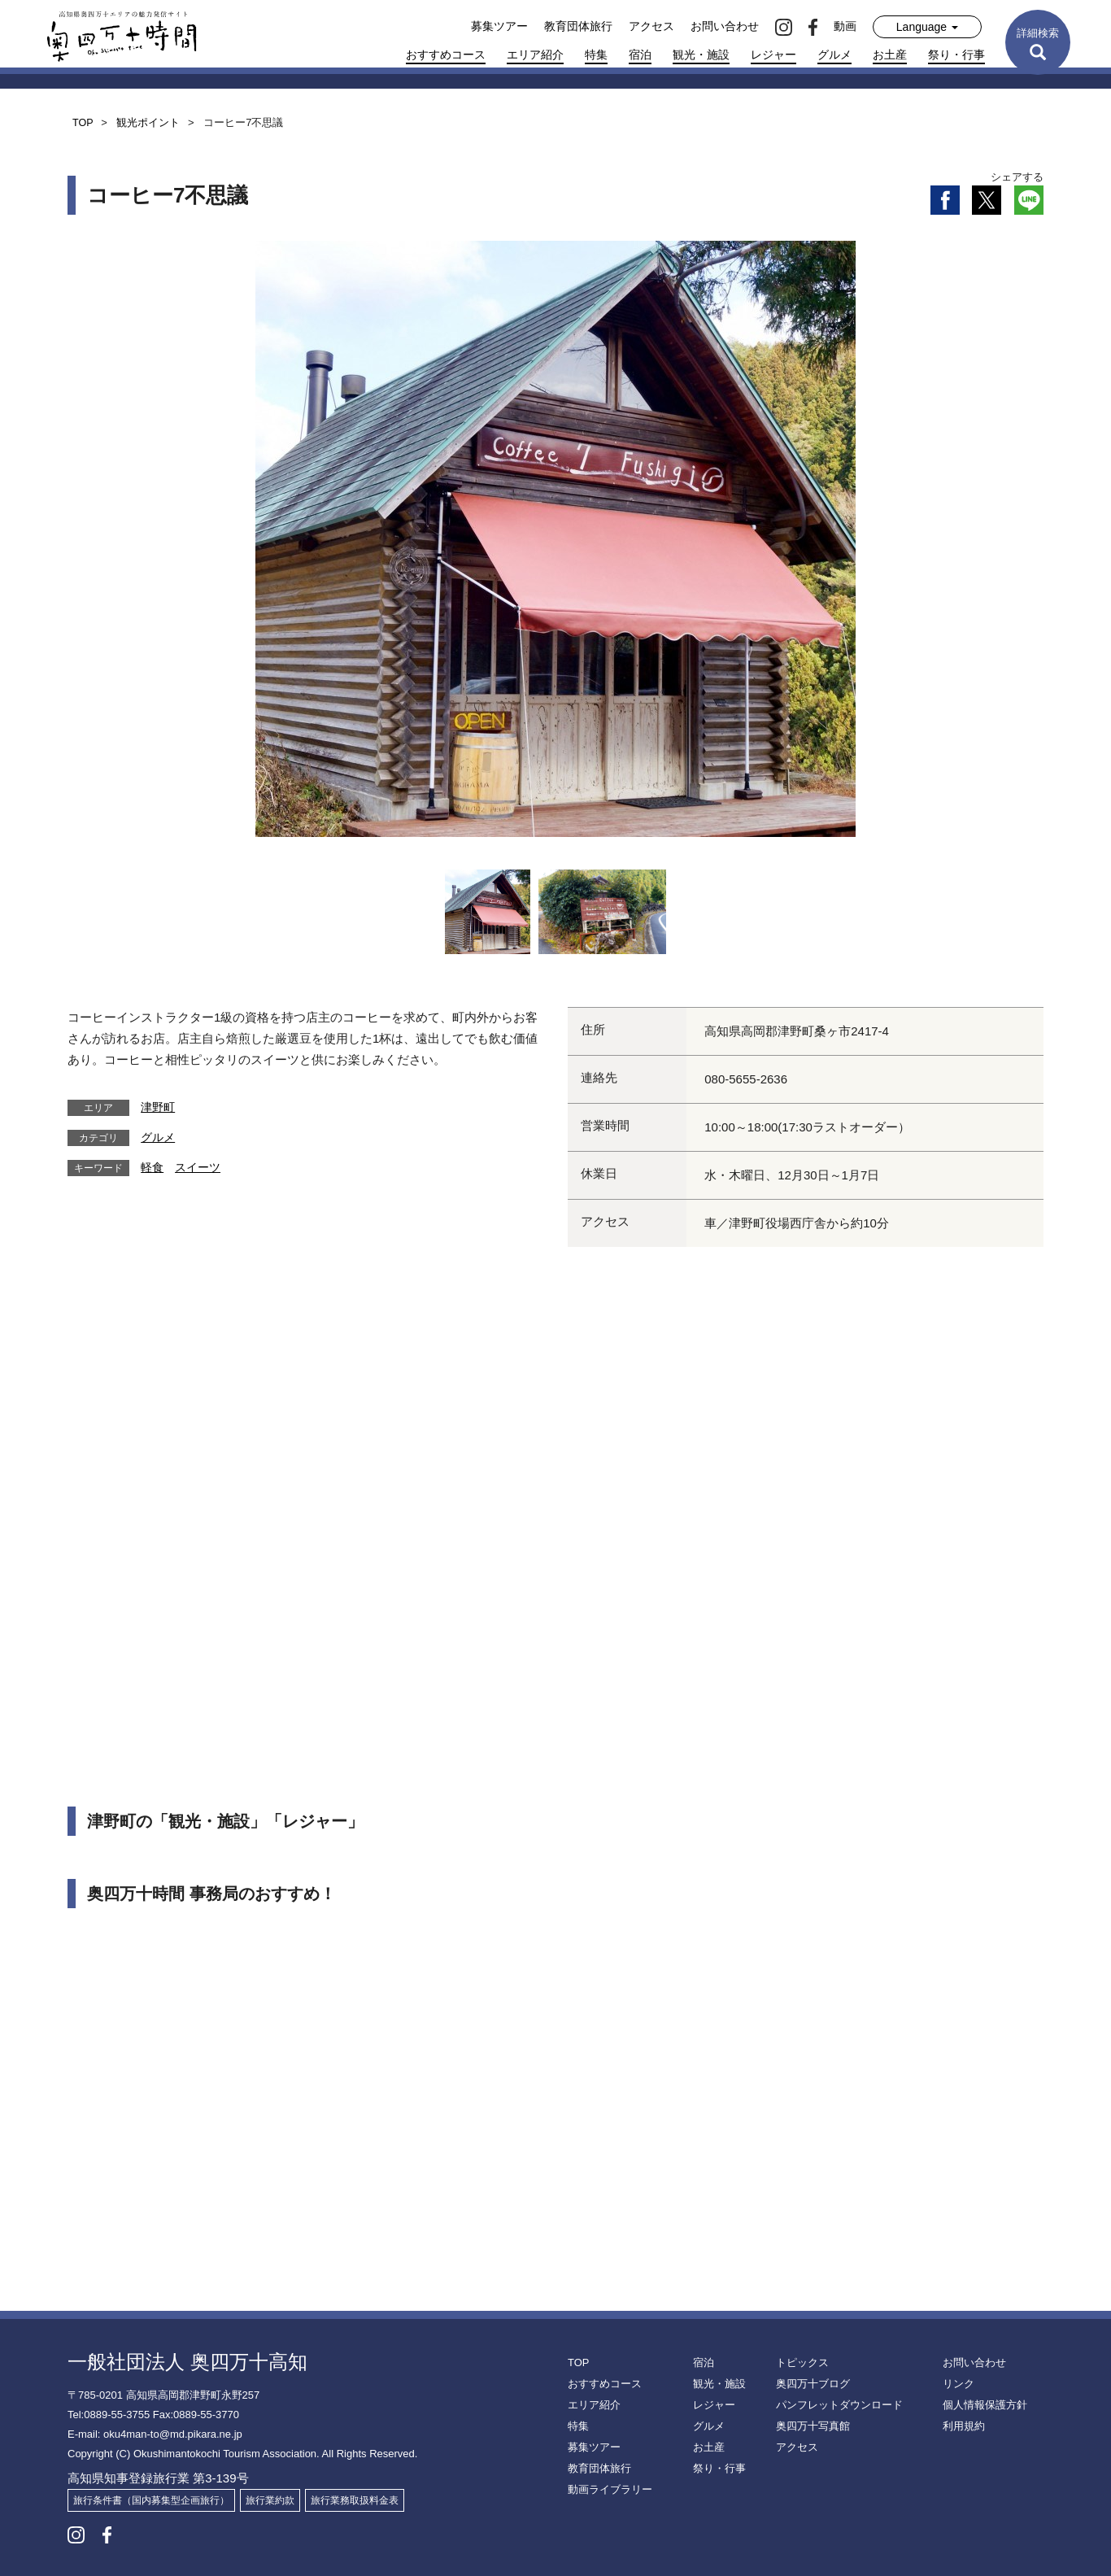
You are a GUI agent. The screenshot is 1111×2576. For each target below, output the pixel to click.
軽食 (152, 1167)
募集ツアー (499, 26)
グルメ (834, 54)
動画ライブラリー (607, 2489)
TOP (577, 2363)
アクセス (651, 26)
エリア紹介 (535, 54)
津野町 (158, 1107)
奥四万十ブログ (810, 2384)
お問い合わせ (725, 26)
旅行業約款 (270, 2500)
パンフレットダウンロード (834, 2405)
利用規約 (962, 2426)
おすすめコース (446, 54)
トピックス (800, 2363)
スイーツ (197, 1167)
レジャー (773, 54)
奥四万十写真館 (810, 2426)
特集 (596, 54)
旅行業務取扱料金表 (355, 2500)
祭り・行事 (956, 54)
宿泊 (640, 54)
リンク (957, 2384)
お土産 (890, 54)
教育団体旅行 (578, 26)
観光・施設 (701, 54)
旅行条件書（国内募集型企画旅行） (151, 2500)
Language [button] (927, 26)
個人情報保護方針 (982, 2405)
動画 (845, 26)
